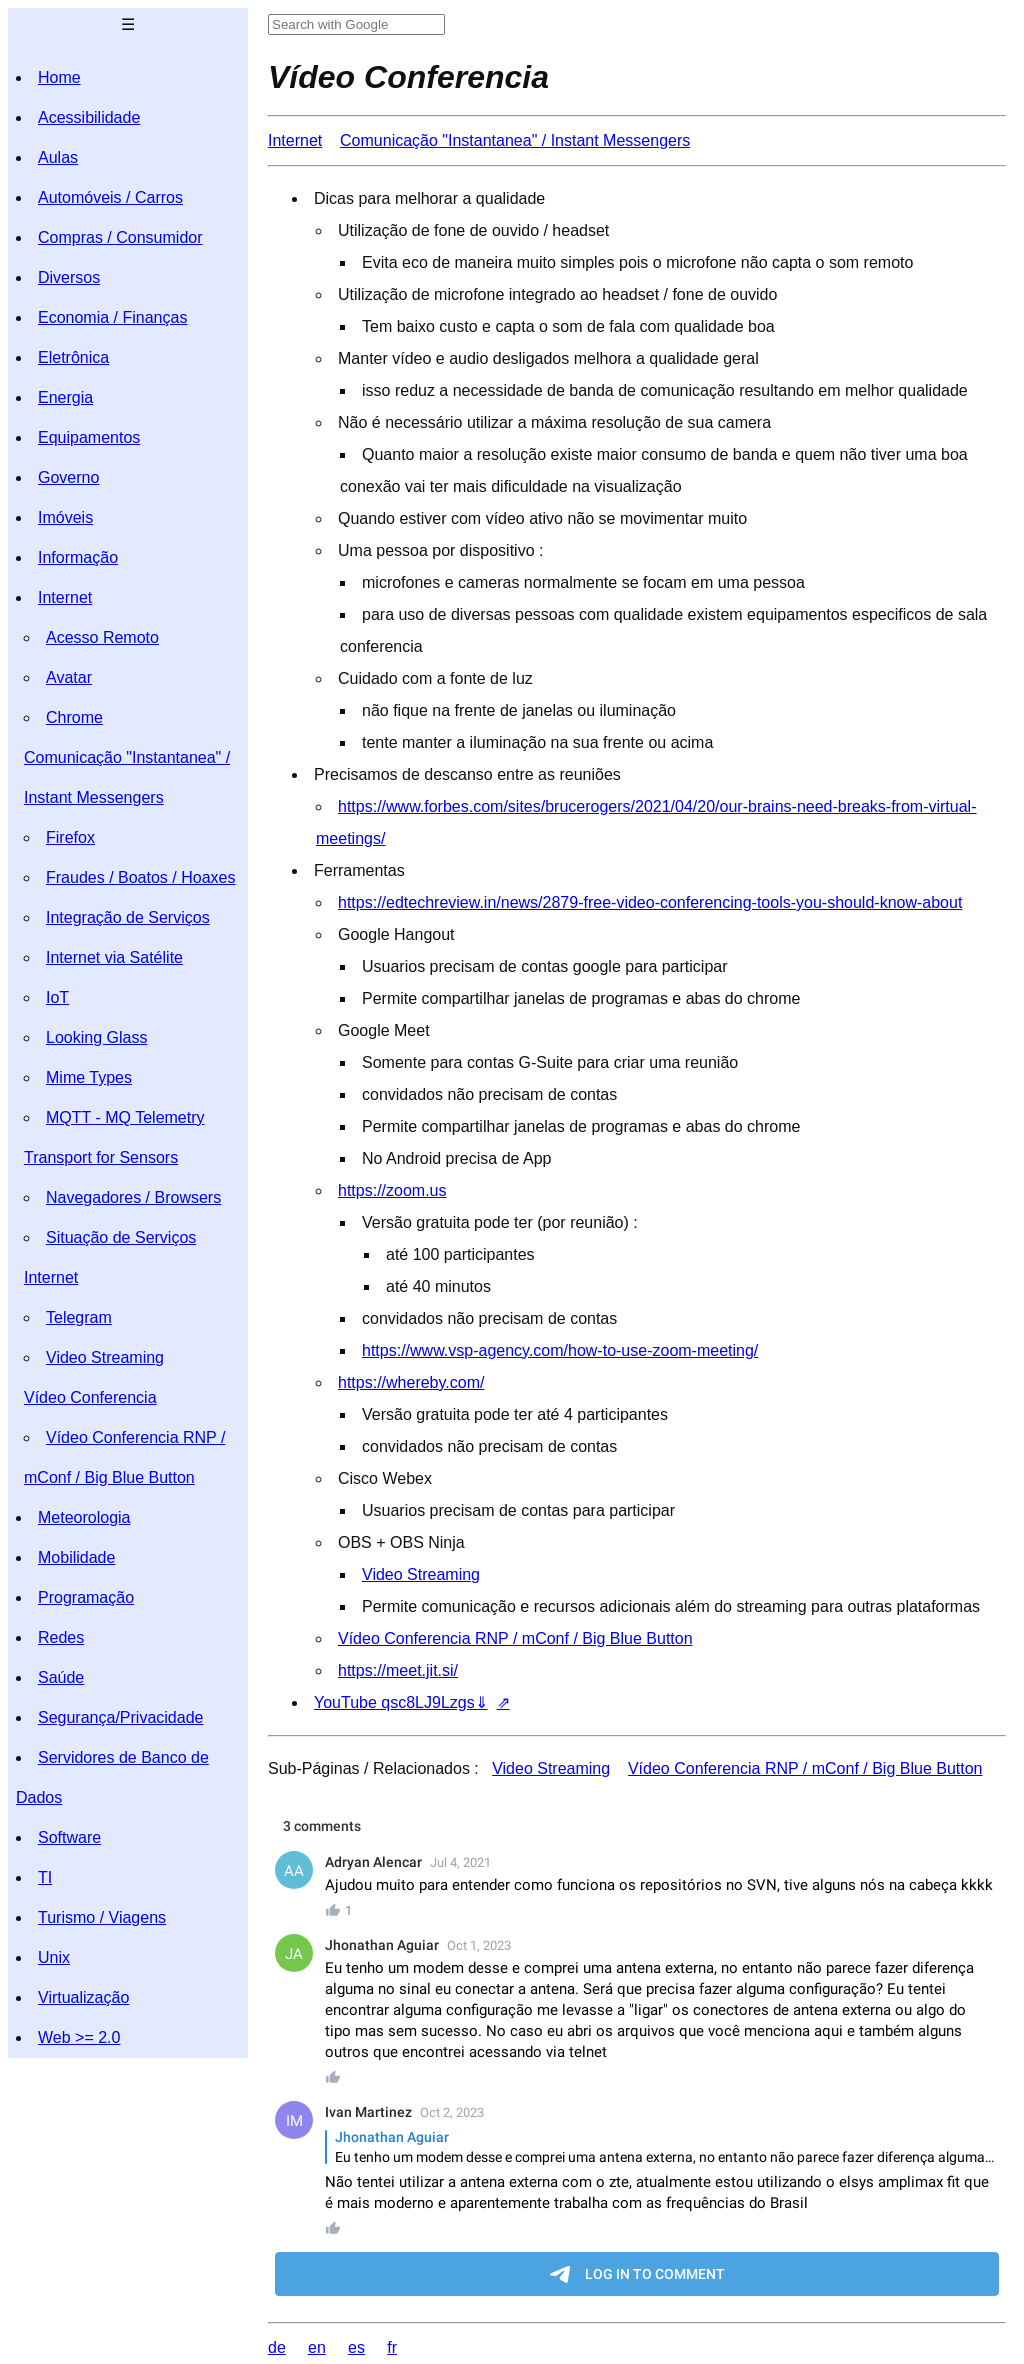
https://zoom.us (392, 1190)
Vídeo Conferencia (90, 1397)
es (356, 2347)
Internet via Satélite (114, 957)
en (317, 2347)
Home (59, 77)
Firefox (70, 837)
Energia (65, 397)
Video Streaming (105, 1357)
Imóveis (65, 517)
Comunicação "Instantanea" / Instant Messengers (515, 140)
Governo (68, 477)
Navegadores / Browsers (133, 1197)
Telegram (79, 1317)
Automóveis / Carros (110, 197)
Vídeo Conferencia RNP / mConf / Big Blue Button (515, 1638)
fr (392, 2347)
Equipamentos (89, 437)
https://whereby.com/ (411, 1382)
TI (45, 1877)
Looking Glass (96, 1037)
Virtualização (83, 1997)
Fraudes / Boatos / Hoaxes (140, 877)
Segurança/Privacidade (120, 1717)
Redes (61, 1637)
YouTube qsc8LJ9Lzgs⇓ (401, 1702)
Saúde (61, 1677)
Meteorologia (84, 1517)
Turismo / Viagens (102, 1917)
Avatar (69, 677)
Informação (78, 557)
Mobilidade (76, 1557)
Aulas (58, 157)
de (277, 2347)
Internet (65, 597)
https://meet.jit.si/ (398, 1670)
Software (69, 1837)
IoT (57, 997)
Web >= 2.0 (79, 2037)
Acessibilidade (89, 117)
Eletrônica (73, 357)
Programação (86, 1597)
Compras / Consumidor (120, 237)
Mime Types (89, 1077)
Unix (54, 1957)
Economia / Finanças (112, 317)
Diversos (69, 277)
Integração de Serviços (128, 917)
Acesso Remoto (102, 637)
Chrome (74, 717)
